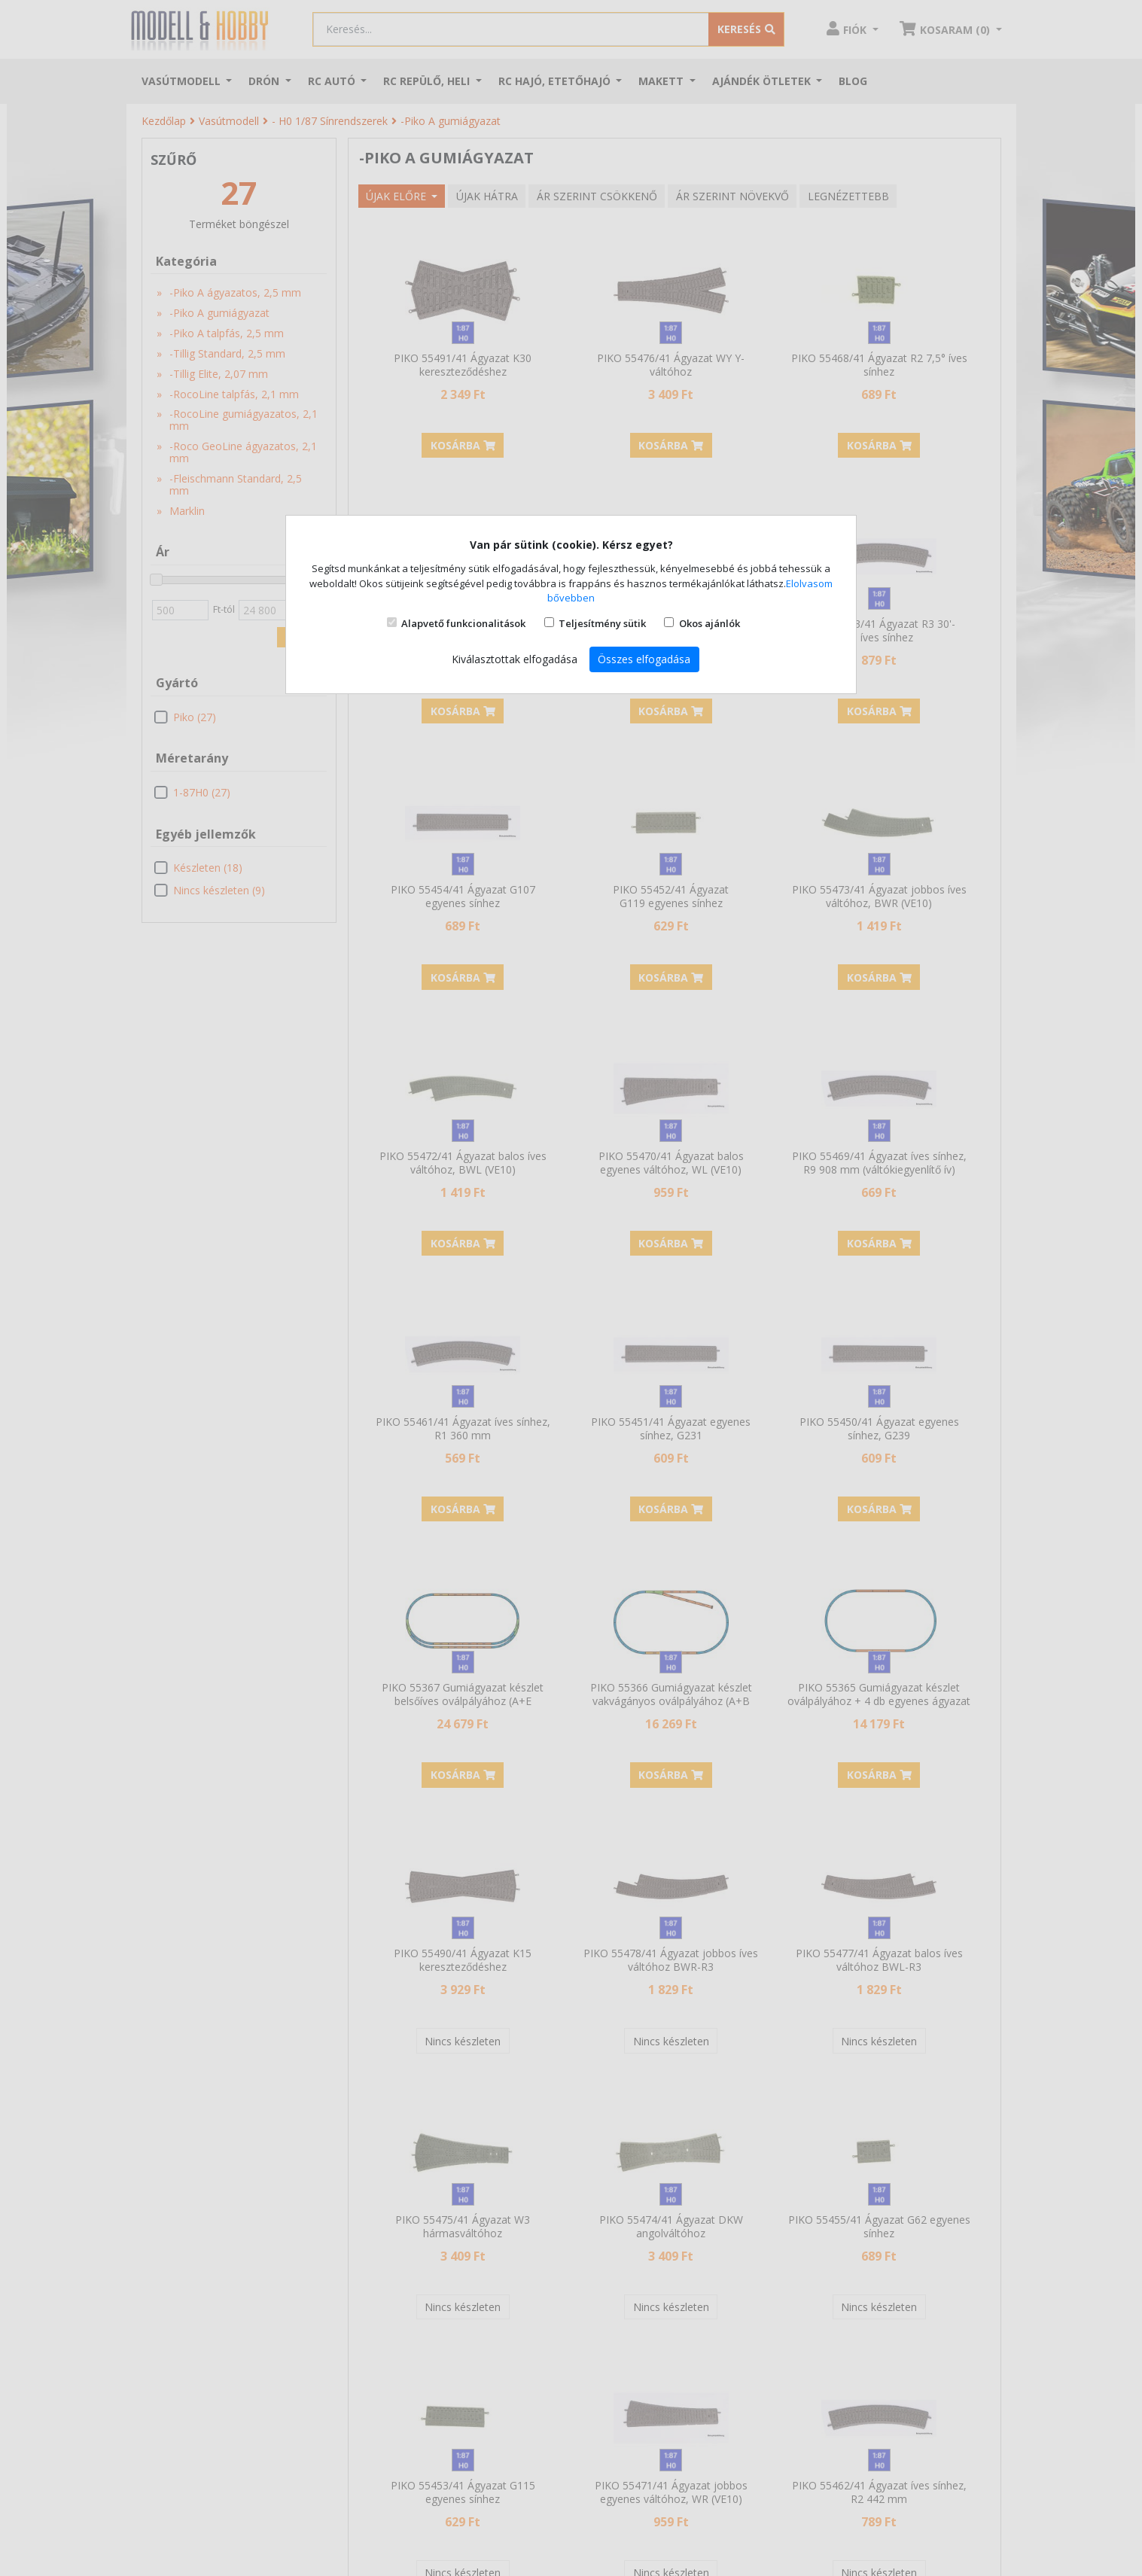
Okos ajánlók (709, 623)
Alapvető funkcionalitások (463, 623)
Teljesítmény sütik (602, 623)
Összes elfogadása (644, 659)
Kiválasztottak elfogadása (514, 659)
